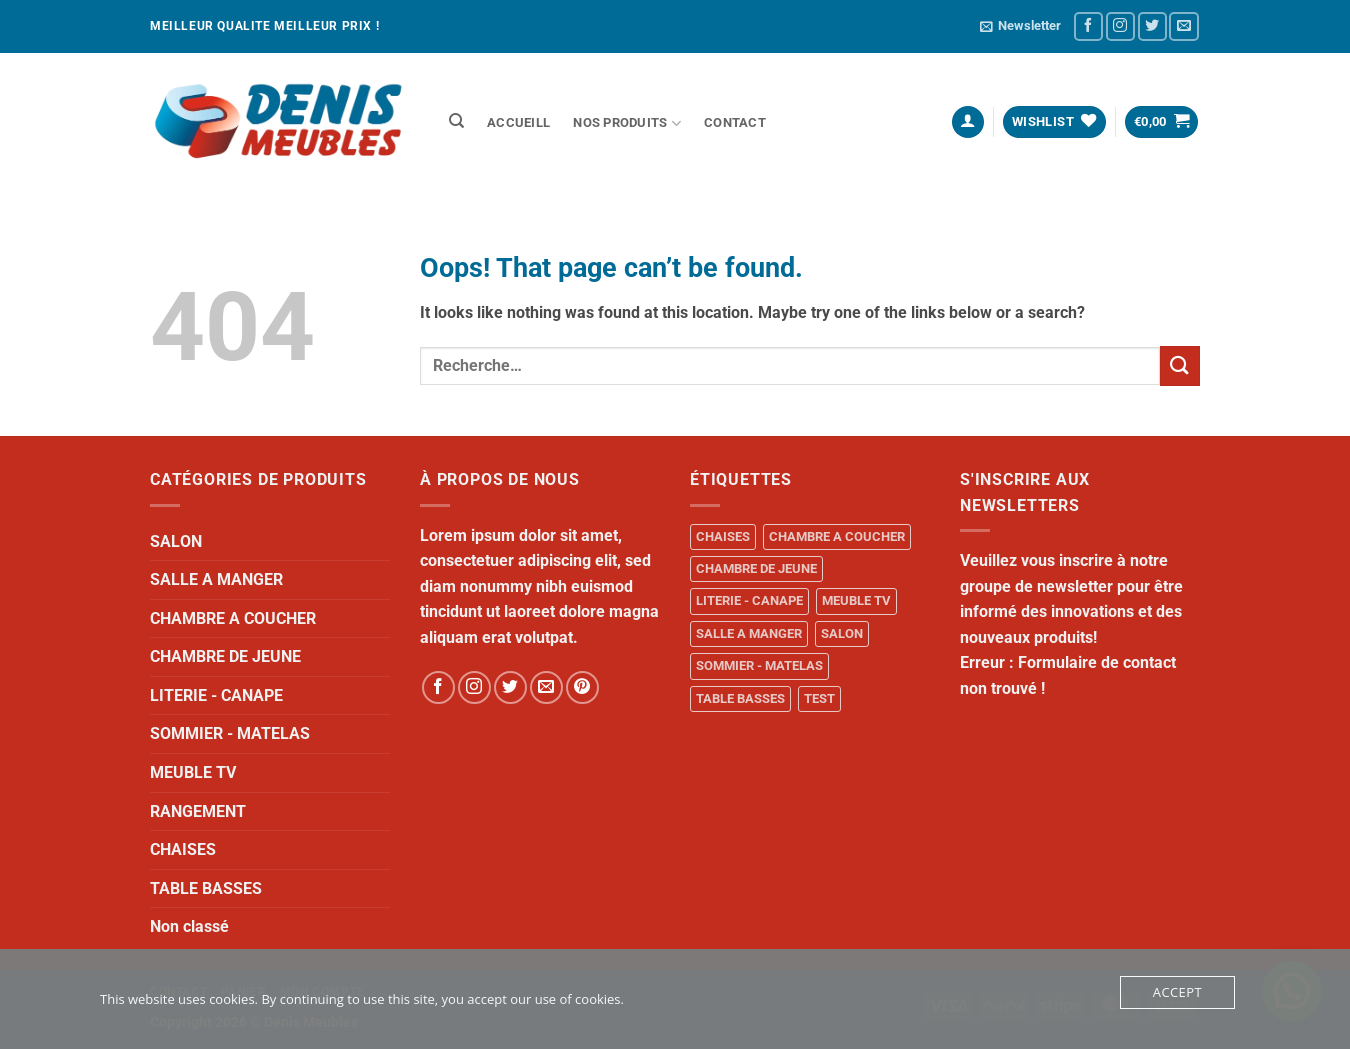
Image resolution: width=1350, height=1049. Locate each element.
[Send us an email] (1183, 26)
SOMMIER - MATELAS (230, 733)
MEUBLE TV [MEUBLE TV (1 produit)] (856, 600)
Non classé (189, 926)
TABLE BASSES (206, 888)
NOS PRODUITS (627, 123)
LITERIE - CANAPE (216, 695)
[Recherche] (456, 121)
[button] (1020, 26)
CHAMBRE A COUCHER (233, 618)
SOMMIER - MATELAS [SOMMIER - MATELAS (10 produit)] (759, 665)
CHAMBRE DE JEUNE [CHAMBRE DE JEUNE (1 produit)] (756, 568)
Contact (735, 122)
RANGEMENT (198, 811)
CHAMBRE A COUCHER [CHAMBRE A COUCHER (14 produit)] (837, 536)
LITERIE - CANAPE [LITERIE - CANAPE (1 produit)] (749, 600)
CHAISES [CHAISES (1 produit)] (723, 536)
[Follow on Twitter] (1152, 26)
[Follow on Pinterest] (582, 687)
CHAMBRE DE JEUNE (225, 656)
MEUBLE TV (193, 772)
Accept (1177, 992)
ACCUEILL (518, 122)
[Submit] (1180, 365)
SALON (176, 541)
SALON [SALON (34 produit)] (842, 633)
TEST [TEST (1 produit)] (819, 698)
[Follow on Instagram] (1120, 26)
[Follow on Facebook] (1088, 26)
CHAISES (183, 849)
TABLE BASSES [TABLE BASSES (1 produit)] (740, 698)
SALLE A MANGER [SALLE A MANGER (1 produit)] (749, 633)
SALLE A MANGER (216, 579)
